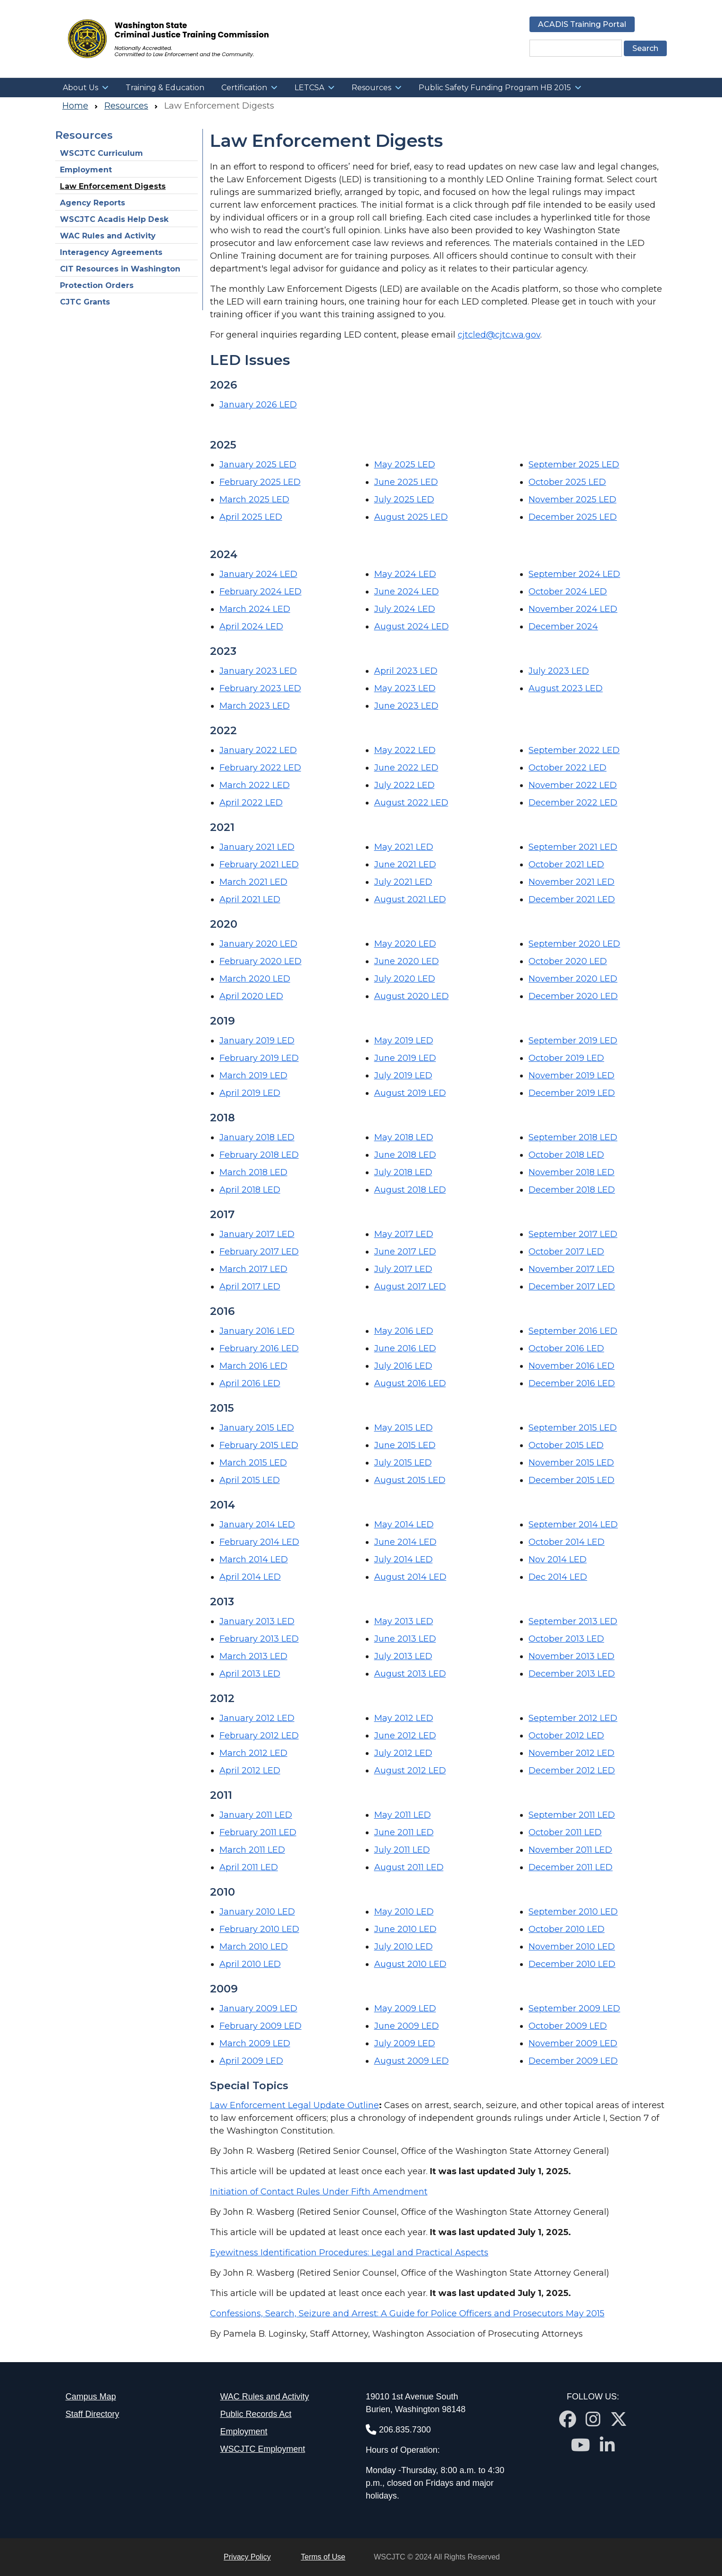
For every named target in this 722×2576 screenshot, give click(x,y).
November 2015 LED (571, 1462)
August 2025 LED (411, 517)
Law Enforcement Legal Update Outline (294, 2105)
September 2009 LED (574, 2008)
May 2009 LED (405, 2008)
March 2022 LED (254, 785)
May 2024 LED (405, 574)
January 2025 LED (257, 464)
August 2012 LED (410, 1770)
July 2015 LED (403, 1462)
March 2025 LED (254, 499)
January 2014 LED (257, 1524)
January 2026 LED (258, 404)
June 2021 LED (405, 864)
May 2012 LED (403, 1718)
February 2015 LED (258, 1445)
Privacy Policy (247, 2557)
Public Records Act (255, 2414)
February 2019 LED (259, 1058)
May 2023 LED (405, 688)
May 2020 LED (405, 944)
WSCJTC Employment (262, 2449)
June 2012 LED (405, 1735)
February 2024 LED (260, 591)
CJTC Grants (85, 301)
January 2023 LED (258, 671)
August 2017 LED (410, 1286)
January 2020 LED (258, 944)
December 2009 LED (573, 2061)
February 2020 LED (260, 961)
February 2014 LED (259, 1542)
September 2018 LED (573, 1137)
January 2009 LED (258, 2008)
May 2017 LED (403, 1234)
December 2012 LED (572, 1770)
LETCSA (309, 87)
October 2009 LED (568, 2026)
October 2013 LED (566, 1639)
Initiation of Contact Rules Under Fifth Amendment (319, 2191)
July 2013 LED (403, 1656)
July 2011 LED (402, 1850)
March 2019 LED (253, 1075)
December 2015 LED (571, 1480)
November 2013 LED (571, 1656)
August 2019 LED (410, 1093)
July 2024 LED (404, 609)
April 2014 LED (250, 1577)
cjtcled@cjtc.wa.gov (499, 335)
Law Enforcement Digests (113, 186)
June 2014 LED (405, 1542)
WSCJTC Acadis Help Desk (114, 219)
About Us (80, 87)
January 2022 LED (258, 750)
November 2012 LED (571, 1753)
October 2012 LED (566, 1735)
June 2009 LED (406, 2026)
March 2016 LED (253, 1366)
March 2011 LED (252, 1850)
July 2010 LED (403, 1946)
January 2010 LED (257, 1912)
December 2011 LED (571, 1867)
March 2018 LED (253, 1172)
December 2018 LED (572, 1190)
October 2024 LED (568, 591)
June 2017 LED (405, 1251)
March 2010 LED (253, 1946)
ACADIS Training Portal (582, 24)
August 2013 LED (410, 1674)
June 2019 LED (405, 1058)
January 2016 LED (256, 1331)
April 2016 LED (249, 1383)
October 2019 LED (566, 1058)
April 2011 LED (248, 1867)
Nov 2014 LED (558, 1559)
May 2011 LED (402, 1815)
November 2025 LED (572, 499)
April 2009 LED (251, 2061)
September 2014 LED (573, 1524)
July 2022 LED (404, 785)
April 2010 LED (250, 1964)
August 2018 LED (410, 1190)
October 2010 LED (566, 1929)
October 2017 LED (566, 1251)
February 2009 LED (260, 2026)
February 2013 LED (259, 1639)
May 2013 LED (403, 1621)
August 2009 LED (411, 2061)
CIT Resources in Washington (121, 268)
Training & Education (165, 87)
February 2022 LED (260, 768)
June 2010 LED (405, 1929)
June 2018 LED (405, 1155)
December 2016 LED (572, 1383)
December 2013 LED (572, 1674)
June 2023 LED (406, 706)
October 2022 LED (567, 768)
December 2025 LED (573, 517)
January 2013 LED (256, 1621)
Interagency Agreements (111, 252)
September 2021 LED (573, 847)
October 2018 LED (566, 1155)
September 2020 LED (574, 944)
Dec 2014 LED (558, 1577)
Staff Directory (92, 2414)
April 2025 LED (250, 517)
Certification (244, 87)
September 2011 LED (572, 1815)
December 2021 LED (572, 899)
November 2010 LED (572, 1946)
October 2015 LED (566, 1445)
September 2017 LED (573, 1234)
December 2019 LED (572, 1093)
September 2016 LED (573, 1331)
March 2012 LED (253, 1753)
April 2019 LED (249, 1093)
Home (75, 106)
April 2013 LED (249, 1674)
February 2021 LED (259, 864)
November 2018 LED (571, 1172)
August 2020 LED (411, 996)
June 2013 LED (405, 1639)
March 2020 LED (254, 979)
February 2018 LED (259, 1155)
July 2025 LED (404, 499)
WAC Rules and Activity (108, 235)
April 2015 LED (249, 1480)
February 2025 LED (260, 482)
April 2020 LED (251, 996)
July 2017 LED (403, 1269)
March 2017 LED (253, 1269)
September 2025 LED (574, 464)
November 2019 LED (571, 1075)
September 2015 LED (573, 1428)
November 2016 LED (571, 1366)
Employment (86, 169)
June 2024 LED (406, 591)
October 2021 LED (566, 864)
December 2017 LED (572, 1286)
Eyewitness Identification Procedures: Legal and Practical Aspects (349, 2252)
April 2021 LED (249, 899)
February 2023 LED (260, 688)
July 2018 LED (403, 1172)
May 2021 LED (403, 847)
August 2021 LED (410, 899)
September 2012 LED (573, 1718)
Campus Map (91, 2396)
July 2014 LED (403, 1559)
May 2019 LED (403, 1040)
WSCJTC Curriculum (101, 153)
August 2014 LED (410, 1577)
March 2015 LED (253, 1462)
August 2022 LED (411, 802)
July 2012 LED (403, 1753)
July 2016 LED (403, 1366)
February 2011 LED (257, 1832)
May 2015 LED (403, 1428)
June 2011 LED (404, 1832)
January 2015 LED (256, 1428)
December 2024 (563, 626)
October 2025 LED (567, 482)
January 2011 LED (255, 1815)
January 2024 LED (258, 574)
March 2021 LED (253, 882)
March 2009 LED (254, 2043)
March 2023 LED (254, 706)
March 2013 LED (253, 1656)
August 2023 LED (566, 688)
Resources (371, 87)
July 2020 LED (404, 979)
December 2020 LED (573, 996)
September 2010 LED (573, 1912)
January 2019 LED (256, 1040)
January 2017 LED (256, 1234)
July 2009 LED (404, 2043)
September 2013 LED (573, 1621)
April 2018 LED (249, 1190)
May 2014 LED (404, 1524)
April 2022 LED (251, 802)
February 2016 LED (259, 1348)
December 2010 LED (572, 1964)
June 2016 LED (405, 1348)
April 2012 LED (249, 1770)
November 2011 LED (570, 1850)
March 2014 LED (253, 1559)
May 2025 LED (404, 464)
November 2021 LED (571, 882)
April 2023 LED (405, 671)
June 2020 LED (406, 961)
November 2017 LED (571, 1269)
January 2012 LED (256, 1718)
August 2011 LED (409, 1867)
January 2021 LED (256, 847)
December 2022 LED (573, 802)
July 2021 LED (403, 882)
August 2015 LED (409, 1480)
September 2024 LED (574, 574)
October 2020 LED (568, 961)
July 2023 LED (559, 671)
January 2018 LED (256, 1137)
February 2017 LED (259, 1251)
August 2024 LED (411, 626)
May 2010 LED (404, 1912)
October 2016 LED (566, 1348)
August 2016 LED (410, 1383)
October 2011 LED (565, 1832)
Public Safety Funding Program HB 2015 (495, 87)
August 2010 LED (410, 1964)
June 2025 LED (406, 482)
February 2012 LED (259, 1735)
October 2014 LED (566, 1542)
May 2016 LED (403, 1331)
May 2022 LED (405, 750)
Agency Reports (92, 202)
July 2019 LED (403, 1075)
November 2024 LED (573, 609)
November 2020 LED (573, 979)
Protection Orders (97, 285)
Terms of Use (323, 2557)
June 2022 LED (406, 768)
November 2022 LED (573, 785)
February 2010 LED (259, 1929)
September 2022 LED (574, 750)
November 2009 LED (573, 2043)
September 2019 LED (573, 1040)
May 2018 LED (403, 1137)
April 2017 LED (249, 1286)
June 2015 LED (405, 1445)
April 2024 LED (251, 626)
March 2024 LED (254, 609)
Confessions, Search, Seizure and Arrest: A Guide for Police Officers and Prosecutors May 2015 (407, 2313)
